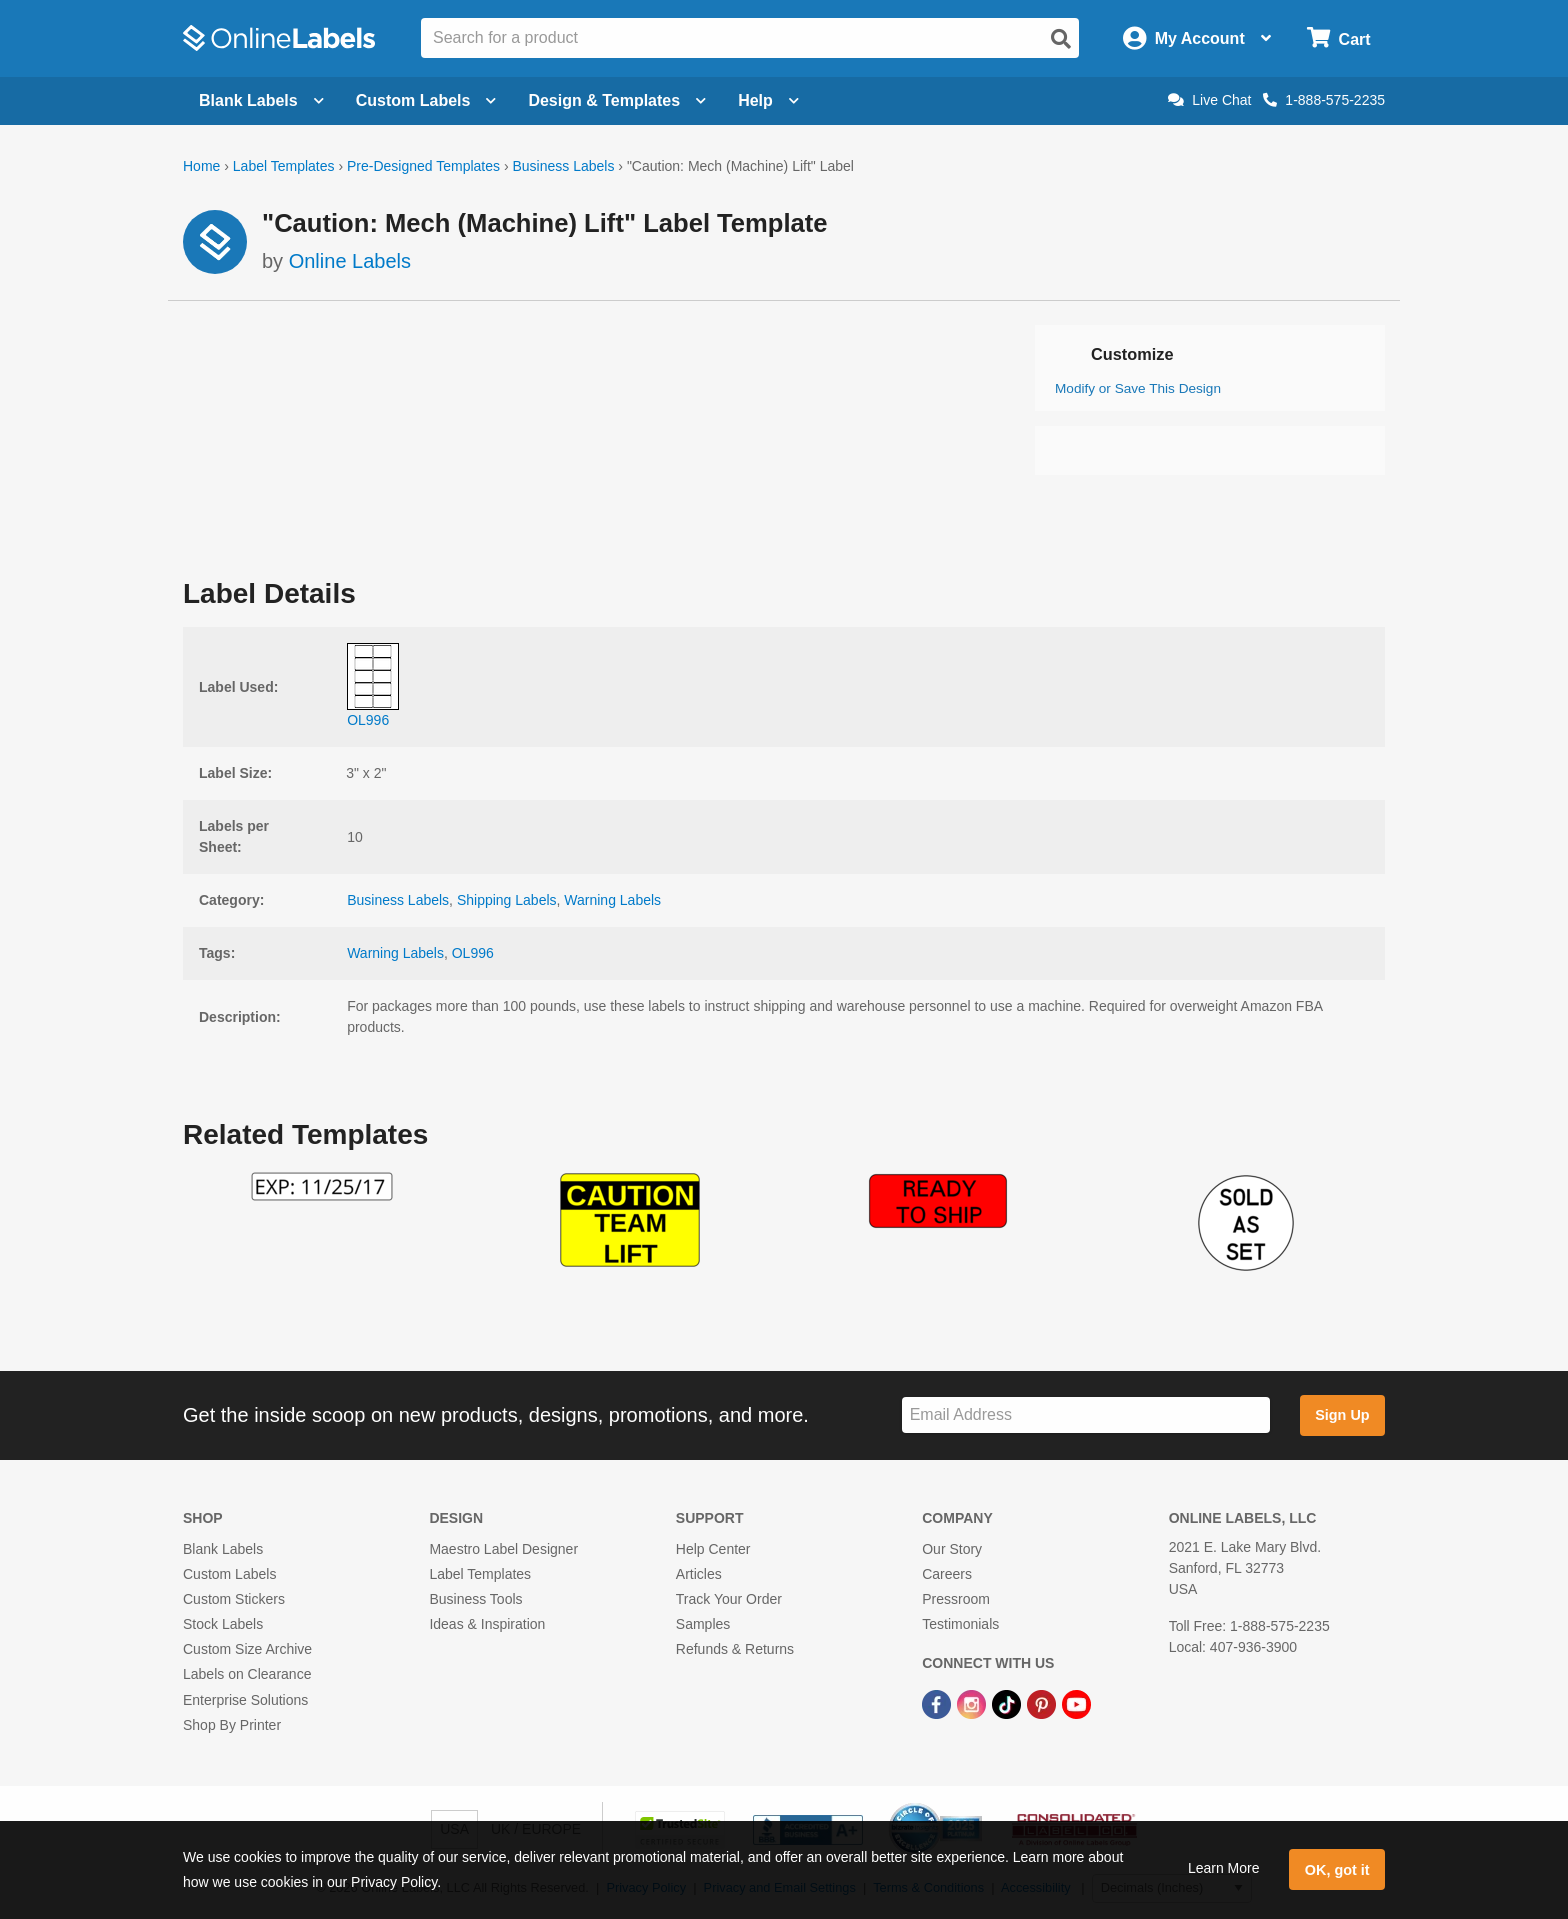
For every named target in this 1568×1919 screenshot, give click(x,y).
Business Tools (475, 1599)
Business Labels (563, 166)
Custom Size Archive (247, 1649)
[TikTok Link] (1008, 1704)
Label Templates (284, 166)
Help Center (713, 1549)
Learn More (1224, 1868)
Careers (947, 1574)
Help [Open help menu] (768, 100)
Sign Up (1342, 1415)
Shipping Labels (507, 900)
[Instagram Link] (973, 1704)
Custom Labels (229, 1574)
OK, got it (1337, 1870)
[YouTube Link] (1076, 1704)
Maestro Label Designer (503, 1549)
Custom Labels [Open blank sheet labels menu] (426, 100)
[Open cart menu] (1338, 38)
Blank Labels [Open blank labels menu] (261, 100)
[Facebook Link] (938, 1704)
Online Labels (350, 261)
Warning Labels (612, 900)
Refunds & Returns (735, 1649)
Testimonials (960, 1624)
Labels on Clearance (247, 1674)
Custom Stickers (234, 1599)
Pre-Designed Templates (423, 166)
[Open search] (1061, 39)
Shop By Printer (232, 1725)
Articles (699, 1574)
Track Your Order (729, 1599)
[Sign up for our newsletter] (1086, 1415)
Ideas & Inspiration (487, 1624)
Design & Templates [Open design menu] (617, 100)
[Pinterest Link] (1043, 1704)
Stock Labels (223, 1624)
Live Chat (1209, 100)
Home (201, 166)
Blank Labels (223, 1549)
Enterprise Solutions (245, 1700)
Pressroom (956, 1599)
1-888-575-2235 (1324, 100)
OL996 (473, 953)
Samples (703, 1624)
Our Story (952, 1549)
